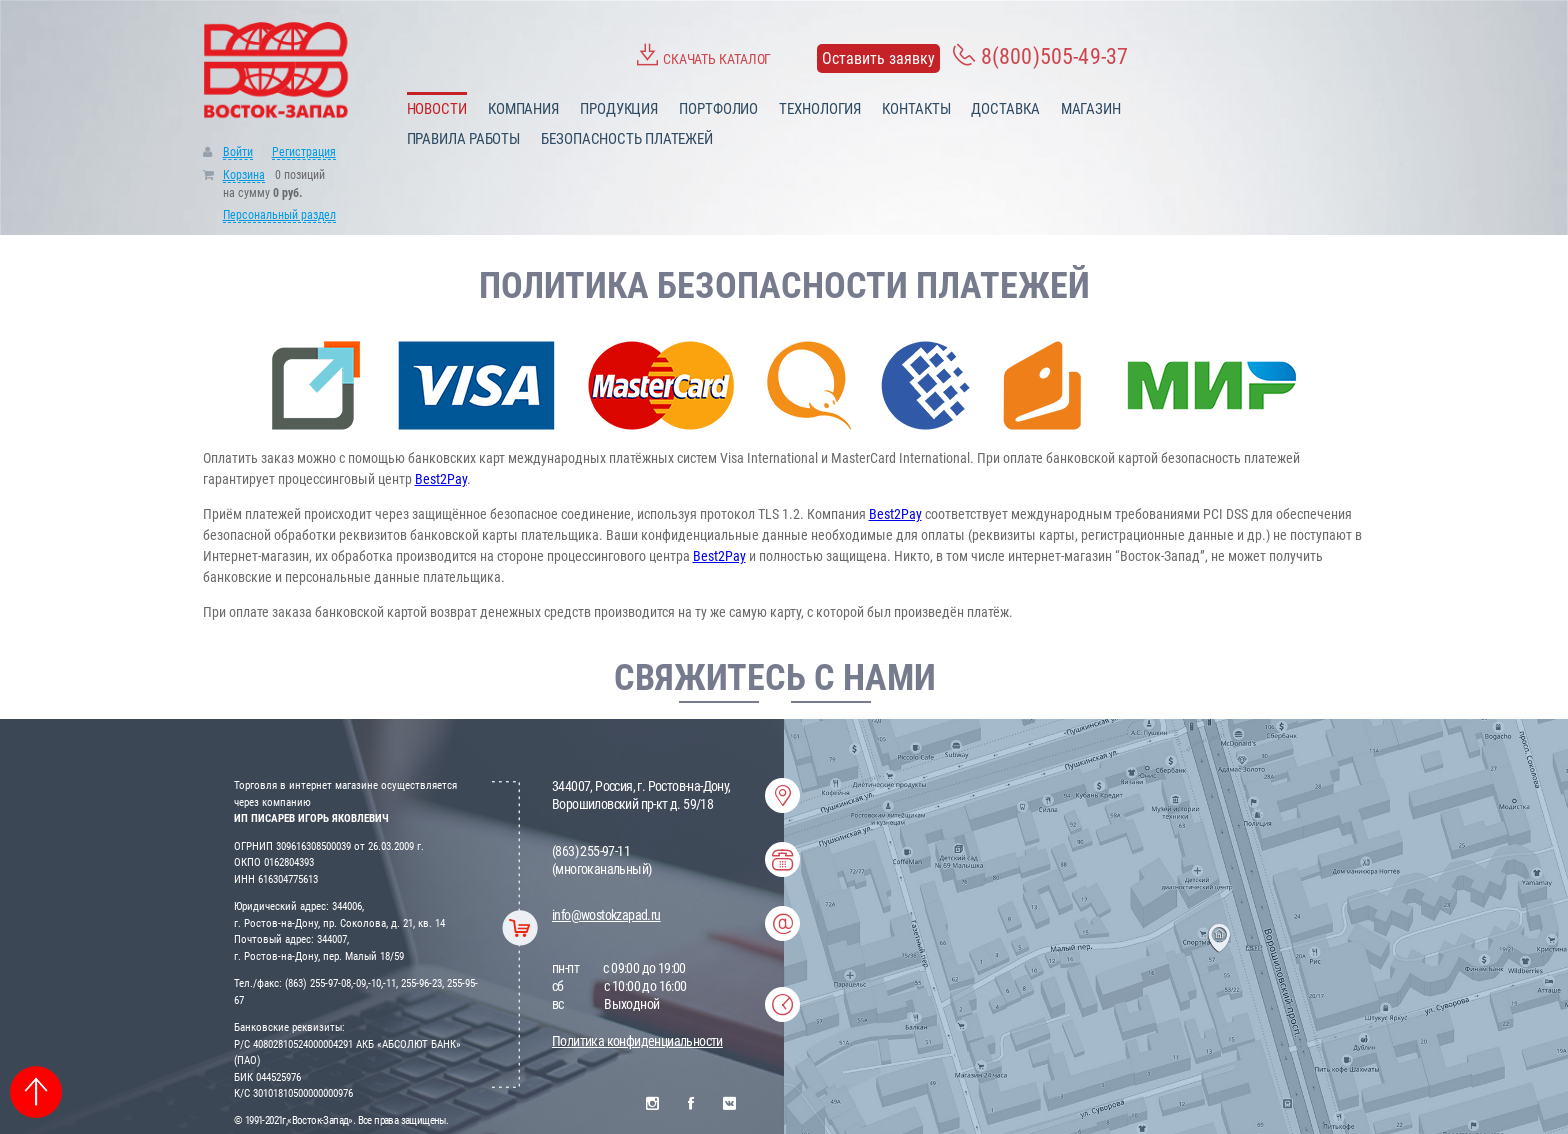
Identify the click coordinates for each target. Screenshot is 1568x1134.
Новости (437, 109)
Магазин (1091, 109)
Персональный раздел (279, 215)
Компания (523, 109)
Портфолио (718, 109)
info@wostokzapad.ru (606, 915)
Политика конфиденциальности (637, 1041)
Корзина (244, 175)
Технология (820, 109)
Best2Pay (441, 479)
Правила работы (464, 139)
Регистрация (304, 152)
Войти (238, 152)
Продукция (619, 109)
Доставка (1005, 109)
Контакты (916, 109)
